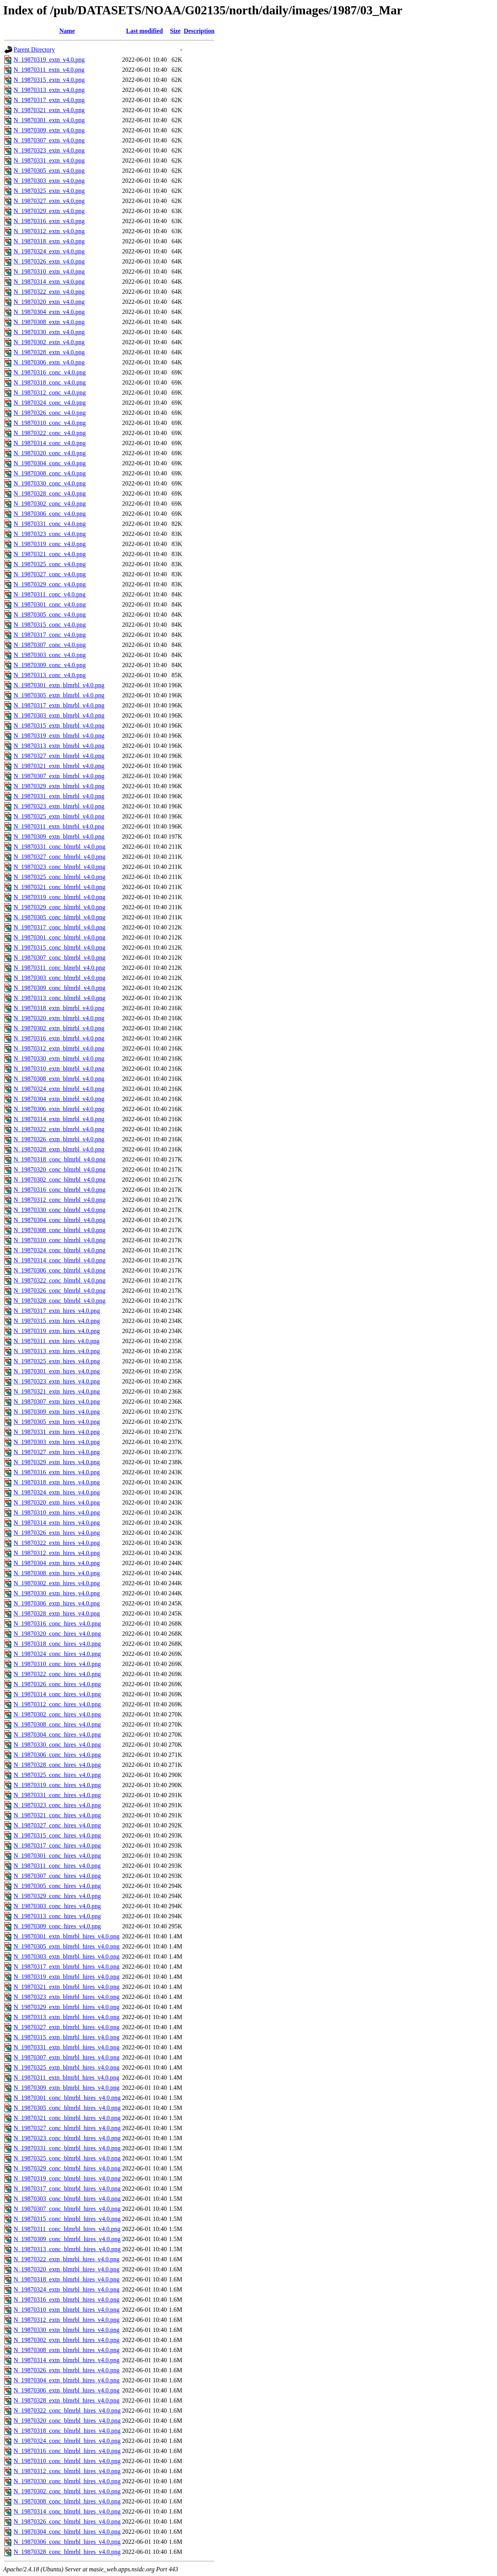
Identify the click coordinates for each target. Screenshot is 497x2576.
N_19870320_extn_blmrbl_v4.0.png (59, 1018)
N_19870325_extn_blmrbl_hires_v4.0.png (67, 2067)
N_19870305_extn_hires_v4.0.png (57, 1421)
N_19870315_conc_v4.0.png (50, 624)
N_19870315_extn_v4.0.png (49, 79)
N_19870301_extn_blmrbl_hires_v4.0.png (67, 1936)
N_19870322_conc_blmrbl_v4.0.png (59, 1280)
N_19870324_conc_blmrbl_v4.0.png (59, 1250)
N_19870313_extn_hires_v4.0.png (57, 1351)
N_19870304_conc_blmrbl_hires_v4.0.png (67, 2531)
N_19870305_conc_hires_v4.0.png (57, 1886)
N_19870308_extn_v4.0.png (49, 322)
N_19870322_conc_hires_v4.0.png (57, 1674)
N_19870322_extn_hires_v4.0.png (57, 1542)
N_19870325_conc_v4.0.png (50, 564)
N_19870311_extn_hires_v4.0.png (57, 1341)
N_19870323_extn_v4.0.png (49, 150)
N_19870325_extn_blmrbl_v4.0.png (59, 816)
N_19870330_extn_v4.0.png (49, 332)
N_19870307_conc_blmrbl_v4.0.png (59, 957)
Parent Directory (34, 49)
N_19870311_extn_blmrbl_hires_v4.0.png (66, 2077)
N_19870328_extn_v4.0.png (49, 352)
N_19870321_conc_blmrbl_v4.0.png (59, 887)
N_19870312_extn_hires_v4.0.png (57, 1553)
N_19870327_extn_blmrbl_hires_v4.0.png (67, 2027)
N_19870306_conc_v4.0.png (50, 513)
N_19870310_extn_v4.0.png (49, 271)
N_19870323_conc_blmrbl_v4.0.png (59, 866)
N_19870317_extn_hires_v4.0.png (57, 1310)
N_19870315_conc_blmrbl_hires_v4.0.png (67, 2218)
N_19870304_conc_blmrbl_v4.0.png (59, 1220)
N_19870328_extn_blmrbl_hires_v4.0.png (67, 2400)
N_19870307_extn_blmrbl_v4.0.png (59, 776)
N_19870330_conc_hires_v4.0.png (57, 1744)
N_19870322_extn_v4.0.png (49, 291)
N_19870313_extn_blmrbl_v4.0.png (59, 745)
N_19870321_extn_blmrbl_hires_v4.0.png (67, 1986)
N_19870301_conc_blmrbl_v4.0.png (59, 937)
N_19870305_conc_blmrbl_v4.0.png (59, 917)
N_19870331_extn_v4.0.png (49, 160)
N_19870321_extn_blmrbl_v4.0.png (59, 766)
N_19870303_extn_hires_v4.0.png (57, 1442)
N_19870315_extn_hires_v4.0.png (57, 1320)
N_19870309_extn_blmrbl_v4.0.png (59, 836)
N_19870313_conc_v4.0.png (50, 675)
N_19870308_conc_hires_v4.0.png (57, 1724)
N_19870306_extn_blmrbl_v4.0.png (59, 1109)
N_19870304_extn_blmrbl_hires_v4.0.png (67, 2380)
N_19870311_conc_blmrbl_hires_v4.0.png (67, 2229)
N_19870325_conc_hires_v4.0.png (57, 1775)
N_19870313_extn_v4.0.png (49, 90)
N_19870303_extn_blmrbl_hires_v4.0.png (67, 1956)
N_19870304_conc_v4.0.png (50, 463)
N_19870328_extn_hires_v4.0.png (57, 1613)
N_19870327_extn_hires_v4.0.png (57, 1452)
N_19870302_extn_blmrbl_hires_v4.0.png (67, 2340)
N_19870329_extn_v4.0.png (49, 211)
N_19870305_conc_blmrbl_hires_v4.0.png (67, 2107)
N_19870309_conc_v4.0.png (50, 665)
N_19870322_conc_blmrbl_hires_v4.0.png (67, 2410)
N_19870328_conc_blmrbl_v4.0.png (59, 1300)
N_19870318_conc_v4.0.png (50, 382)
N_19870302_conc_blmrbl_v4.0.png (59, 1179)
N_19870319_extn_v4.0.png (49, 59)
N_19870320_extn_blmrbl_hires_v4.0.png (67, 2269)
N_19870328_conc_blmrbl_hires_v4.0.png (67, 2551)
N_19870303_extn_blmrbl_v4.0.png (59, 715)
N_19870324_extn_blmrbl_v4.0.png (59, 1088)
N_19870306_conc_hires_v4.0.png (57, 1754)
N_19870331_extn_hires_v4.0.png (57, 1431)
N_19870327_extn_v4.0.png (49, 201)
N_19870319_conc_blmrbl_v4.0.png (59, 897)
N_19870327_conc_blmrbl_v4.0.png (59, 856)
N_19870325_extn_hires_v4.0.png (57, 1361)
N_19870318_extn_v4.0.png (49, 241)
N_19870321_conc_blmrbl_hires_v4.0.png (67, 2118)
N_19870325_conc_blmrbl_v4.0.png (59, 877)
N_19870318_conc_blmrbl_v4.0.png (59, 1159)
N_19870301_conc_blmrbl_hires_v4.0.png (67, 2097)
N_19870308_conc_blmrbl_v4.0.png (59, 1230)
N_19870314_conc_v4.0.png (50, 443)
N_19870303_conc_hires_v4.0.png (57, 1906)
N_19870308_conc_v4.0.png (50, 473)
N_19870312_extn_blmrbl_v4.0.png (59, 1048)
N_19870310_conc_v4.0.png (50, 423)
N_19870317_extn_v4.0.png (49, 100)
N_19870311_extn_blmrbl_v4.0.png (59, 826)
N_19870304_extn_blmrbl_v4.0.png (59, 1099)
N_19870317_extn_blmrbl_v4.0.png (59, 705)
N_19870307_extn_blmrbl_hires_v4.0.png (67, 2057)
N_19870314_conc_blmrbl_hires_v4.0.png (67, 2511)
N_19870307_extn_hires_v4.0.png (57, 1401)
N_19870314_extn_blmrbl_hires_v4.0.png (67, 2360)
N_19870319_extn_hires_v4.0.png (57, 1331)
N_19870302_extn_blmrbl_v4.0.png (59, 1028)
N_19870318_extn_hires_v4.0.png (57, 1482)
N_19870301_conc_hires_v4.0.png (57, 1855)
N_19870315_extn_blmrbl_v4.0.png (59, 725)
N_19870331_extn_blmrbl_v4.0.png (59, 796)
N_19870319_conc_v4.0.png (50, 544)
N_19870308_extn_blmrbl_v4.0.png (59, 1078)
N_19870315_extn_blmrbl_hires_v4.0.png (67, 2037)
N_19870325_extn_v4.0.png (49, 190)
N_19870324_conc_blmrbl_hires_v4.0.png (67, 2440)
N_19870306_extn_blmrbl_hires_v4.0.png (67, 2390)
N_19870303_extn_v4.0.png (49, 180)
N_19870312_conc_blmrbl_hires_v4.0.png (67, 2471)
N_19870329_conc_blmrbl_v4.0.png (59, 907)
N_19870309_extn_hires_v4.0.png (57, 1411)
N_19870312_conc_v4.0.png (50, 392)
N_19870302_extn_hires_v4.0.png (57, 1583)
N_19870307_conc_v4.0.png (50, 644)
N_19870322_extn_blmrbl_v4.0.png (59, 1129)
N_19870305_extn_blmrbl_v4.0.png (59, 695)
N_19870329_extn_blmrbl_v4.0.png (59, 786)
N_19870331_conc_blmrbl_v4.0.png (59, 846)
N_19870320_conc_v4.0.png (50, 453)
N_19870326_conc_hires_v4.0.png (57, 1684)
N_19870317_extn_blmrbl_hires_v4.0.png (67, 1966)
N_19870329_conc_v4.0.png (50, 584)
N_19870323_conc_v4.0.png (50, 533)
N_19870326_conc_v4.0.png (50, 412)
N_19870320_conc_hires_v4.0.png (57, 1633)
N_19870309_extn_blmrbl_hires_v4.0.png (67, 2087)
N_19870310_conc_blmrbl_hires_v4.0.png (67, 2461)
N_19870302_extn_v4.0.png (49, 342)
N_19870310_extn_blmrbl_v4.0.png (59, 1068)
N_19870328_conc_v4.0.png (50, 493)
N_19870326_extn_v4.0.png (49, 261)
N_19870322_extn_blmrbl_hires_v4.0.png (67, 2259)
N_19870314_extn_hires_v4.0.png (57, 1522)
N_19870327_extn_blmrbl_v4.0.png (59, 755)
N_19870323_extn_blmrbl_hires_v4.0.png (67, 1997)
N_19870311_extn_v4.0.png (49, 69)
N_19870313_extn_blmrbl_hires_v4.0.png (67, 2017)
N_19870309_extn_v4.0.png (49, 130)
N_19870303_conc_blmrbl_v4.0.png (59, 977)
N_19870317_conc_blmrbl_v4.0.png (59, 927)
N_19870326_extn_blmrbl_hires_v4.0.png (67, 2370)
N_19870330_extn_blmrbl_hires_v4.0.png (67, 2329)
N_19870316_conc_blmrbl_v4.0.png (59, 1189)
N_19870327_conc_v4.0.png (50, 574)
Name (67, 31)
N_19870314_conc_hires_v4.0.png (57, 1694)
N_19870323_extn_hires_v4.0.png (57, 1381)
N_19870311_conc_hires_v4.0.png (57, 1865)
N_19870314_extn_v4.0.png (49, 281)
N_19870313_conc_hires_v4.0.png (57, 1916)
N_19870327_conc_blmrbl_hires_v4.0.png (67, 2128)
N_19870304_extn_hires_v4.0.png (57, 1563)
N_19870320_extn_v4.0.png (49, 301)
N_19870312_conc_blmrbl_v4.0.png (59, 1199)
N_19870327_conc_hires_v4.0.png (57, 1825)
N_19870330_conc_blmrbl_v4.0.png (59, 1210)
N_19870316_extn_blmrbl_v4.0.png (59, 1038)
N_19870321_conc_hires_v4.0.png (57, 1815)
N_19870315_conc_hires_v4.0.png (57, 1835)
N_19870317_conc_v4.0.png (50, 634)
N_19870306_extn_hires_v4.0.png (57, 1603)
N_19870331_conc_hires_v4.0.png (57, 1795)
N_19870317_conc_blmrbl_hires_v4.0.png (67, 2188)
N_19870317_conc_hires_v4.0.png (57, 1845)
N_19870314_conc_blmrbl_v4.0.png (59, 1260)
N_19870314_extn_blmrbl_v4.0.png (59, 1119)
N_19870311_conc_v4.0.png (49, 594)
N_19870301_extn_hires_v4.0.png (57, 1371)
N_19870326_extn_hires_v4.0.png (57, 1532)
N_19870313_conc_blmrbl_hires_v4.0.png (67, 2249)
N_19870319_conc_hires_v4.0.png (57, 1785)
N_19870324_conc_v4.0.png (50, 402)
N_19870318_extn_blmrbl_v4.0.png (59, 1008)
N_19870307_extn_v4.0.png (49, 140)
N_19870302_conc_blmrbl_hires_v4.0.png (67, 2491)
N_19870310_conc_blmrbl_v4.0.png (59, 1240)
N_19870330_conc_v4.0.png (50, 483)
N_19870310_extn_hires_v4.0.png (57, 1512)
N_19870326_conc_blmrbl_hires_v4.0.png (67, 2521)
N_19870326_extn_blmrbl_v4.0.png (59, 1139)
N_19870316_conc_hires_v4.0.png (57, 1623)
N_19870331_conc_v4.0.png (50, 523)
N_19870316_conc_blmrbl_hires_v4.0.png (67, 2451)
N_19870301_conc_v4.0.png (50, 604)
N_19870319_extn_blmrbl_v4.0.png (59, 735)
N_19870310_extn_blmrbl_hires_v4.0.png (67, 2309)
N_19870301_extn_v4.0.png (49, 120)
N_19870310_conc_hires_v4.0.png (57, 1664)
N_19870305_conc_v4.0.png (50, 614)
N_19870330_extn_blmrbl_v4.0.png (59, 1058)
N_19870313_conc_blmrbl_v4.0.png (59, 998)
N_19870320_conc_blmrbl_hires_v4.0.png (67, 2420)
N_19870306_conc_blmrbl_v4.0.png (59, 1270)
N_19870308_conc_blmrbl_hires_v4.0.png (67, 2501)
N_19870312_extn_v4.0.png (49, 231)
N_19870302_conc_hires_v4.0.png (57, 1714)
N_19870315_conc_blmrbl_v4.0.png (59, 947)
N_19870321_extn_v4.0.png (49, 110)
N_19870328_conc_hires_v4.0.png (57, 1764)
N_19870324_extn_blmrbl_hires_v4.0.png (67, 2289)
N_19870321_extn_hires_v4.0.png (57, 1391)
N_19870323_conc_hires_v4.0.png (57, 1805)
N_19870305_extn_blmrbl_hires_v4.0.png (67, 1946)
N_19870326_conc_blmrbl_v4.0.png (59, 1290)
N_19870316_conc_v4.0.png (50, 372)
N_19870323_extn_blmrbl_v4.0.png (59, 806)
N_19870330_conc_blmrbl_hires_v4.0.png (67, 2481)
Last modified (144, 31)
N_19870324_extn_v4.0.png (49, 251)
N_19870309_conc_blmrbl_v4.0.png (59, 988)
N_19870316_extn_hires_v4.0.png (57, 1472)
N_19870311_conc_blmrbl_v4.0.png (59, 967)
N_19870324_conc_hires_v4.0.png (57, 1653)
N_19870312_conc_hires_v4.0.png (57, 1704)
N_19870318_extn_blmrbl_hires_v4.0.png (67, 2279)
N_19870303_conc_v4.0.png (50, 655)
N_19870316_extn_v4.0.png (49, 221)
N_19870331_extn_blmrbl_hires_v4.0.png (67, 2047)
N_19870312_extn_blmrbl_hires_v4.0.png (67, 2319)
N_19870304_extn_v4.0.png (49, 312)
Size (175, 31)
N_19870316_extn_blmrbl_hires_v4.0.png (67, 2299)
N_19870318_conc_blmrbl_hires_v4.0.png (67, 2430)
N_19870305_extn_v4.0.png (49, 170)
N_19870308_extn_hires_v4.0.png (57, 1573)
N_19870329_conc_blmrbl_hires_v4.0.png (67, 2168)
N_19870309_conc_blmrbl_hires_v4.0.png (67, 2239)
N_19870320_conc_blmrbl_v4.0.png (59, 1169)
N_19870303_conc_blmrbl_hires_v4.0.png (67, 2198)
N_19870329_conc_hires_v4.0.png (57, 1896)
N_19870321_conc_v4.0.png (50, 554)
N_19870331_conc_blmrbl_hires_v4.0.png (67, 2148)
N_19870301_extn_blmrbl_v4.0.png (59, 685)
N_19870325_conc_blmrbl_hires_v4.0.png (67, 2158)
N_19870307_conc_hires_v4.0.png (57, 1875)
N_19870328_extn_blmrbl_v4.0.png (59, 1149)
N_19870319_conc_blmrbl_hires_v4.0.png (67, 2178)
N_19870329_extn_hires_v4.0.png (57, 1462)
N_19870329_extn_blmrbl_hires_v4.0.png (67, 2007)
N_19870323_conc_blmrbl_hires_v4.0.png (67, 2138)
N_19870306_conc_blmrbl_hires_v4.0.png (67, 2541)
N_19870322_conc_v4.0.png (50, 433)
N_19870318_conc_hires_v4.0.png (57, 1643)
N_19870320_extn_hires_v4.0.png (57, 1502)
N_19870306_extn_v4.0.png (49, 362)
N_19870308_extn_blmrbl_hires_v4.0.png (67, 2350)
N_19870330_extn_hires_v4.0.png (57, 1593)
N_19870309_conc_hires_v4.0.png (57, 1926)
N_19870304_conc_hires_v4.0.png (57, 1734)
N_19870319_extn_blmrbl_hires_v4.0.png (67, 1976)
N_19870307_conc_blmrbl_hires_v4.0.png (67, 2208)
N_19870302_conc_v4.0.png (50, 503)
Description (199, 31)
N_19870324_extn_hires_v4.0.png (57, 1492)
